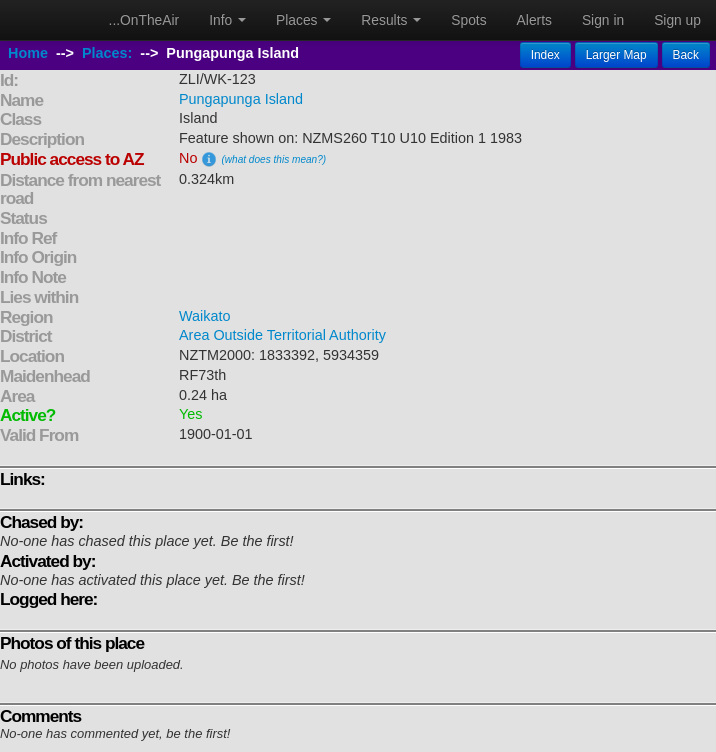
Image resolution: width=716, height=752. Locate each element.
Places (303, 20)
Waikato (204, 316)
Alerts (534, 20)
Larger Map (616, 55)
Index (545, 55)
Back (686, 55)
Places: (107, 53)
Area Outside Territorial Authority (282, 335)
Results (391, 20)
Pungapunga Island (241, 99)
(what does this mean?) (273, 159)
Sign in (603, 20)
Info (227, 20)
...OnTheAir (144, 20)
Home (28, 53)
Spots (468, 20)
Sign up (677, 20)
